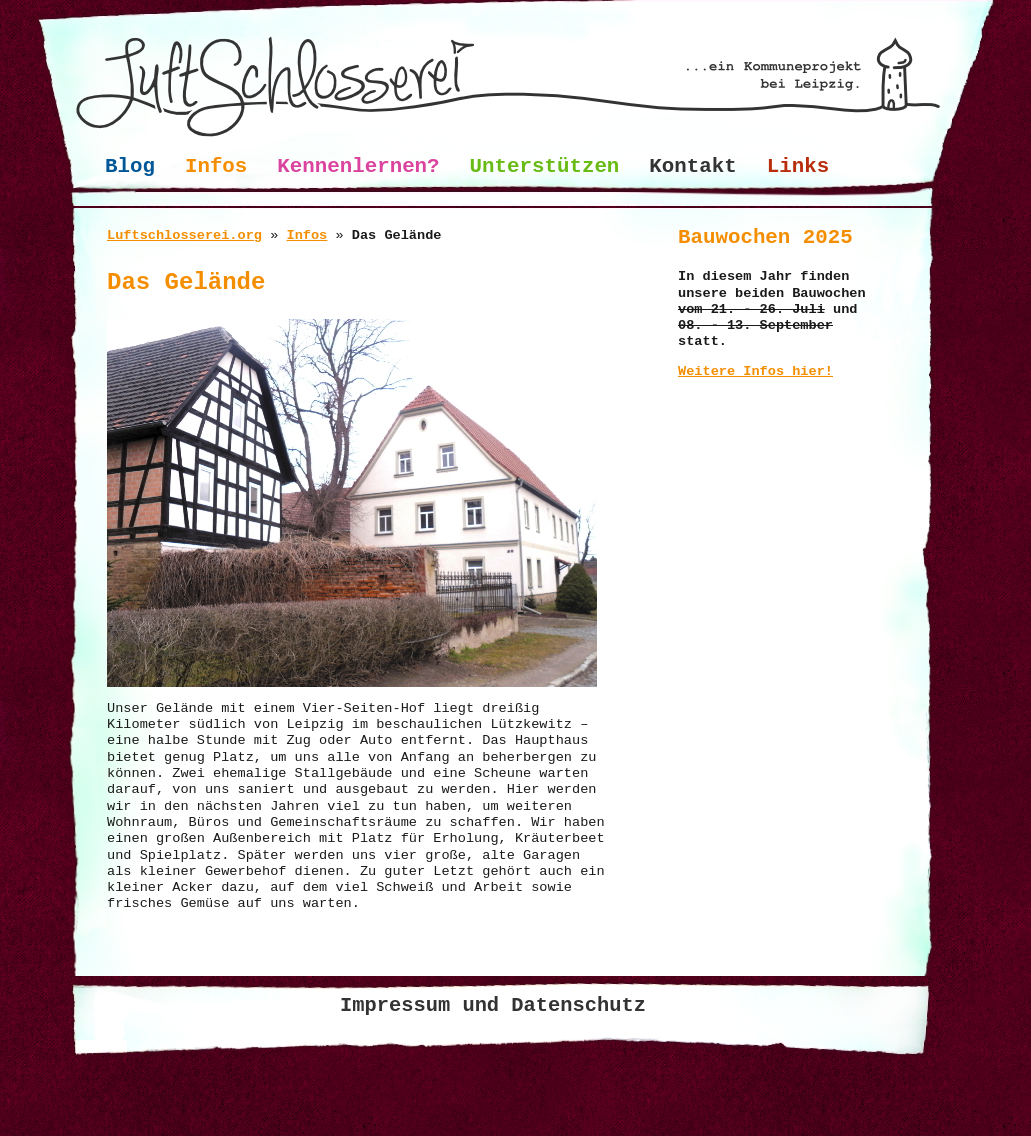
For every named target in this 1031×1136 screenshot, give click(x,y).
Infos (216, 166)
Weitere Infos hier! (755, 371)
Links (798, 166)
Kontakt (692, 166)
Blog (130, 166)
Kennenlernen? (358, 166)
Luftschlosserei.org (184, 235)
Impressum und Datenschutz (493, 1005)
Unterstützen (545, 166)
